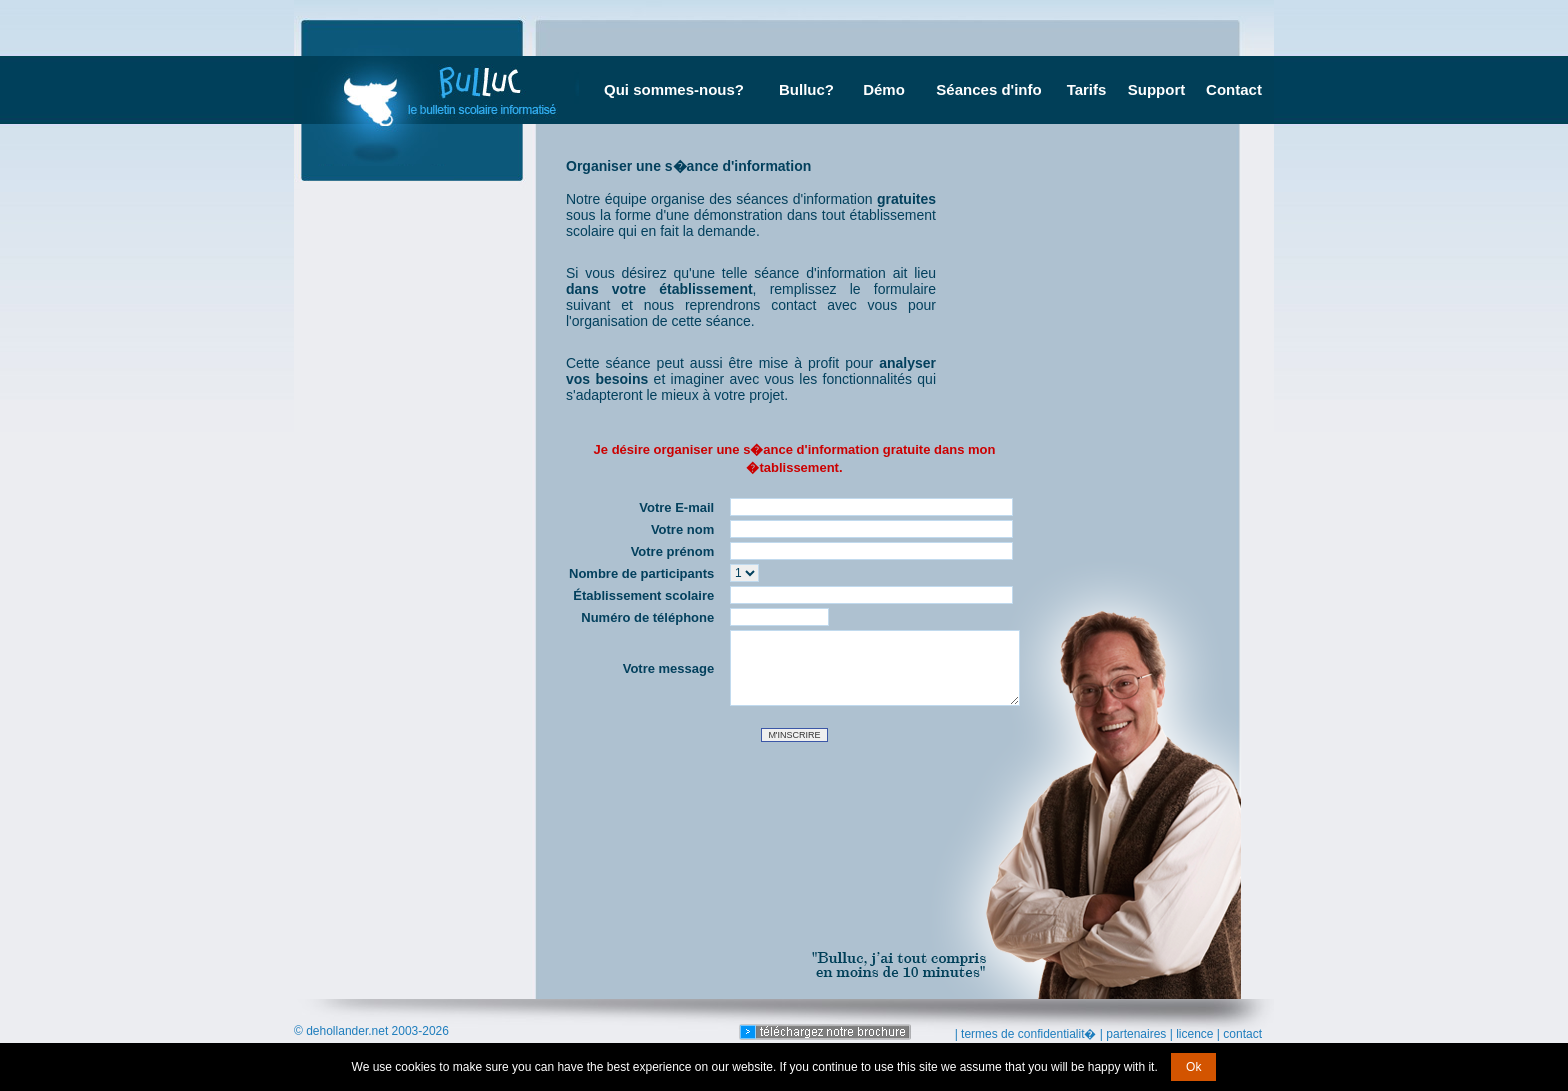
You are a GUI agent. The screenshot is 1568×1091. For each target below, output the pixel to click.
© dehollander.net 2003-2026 (371, 1031)
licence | (1198, 1034)
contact (1242, 1034)
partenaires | (1139, 1034)
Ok (1193, 1067)
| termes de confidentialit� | (1029, 1034)
